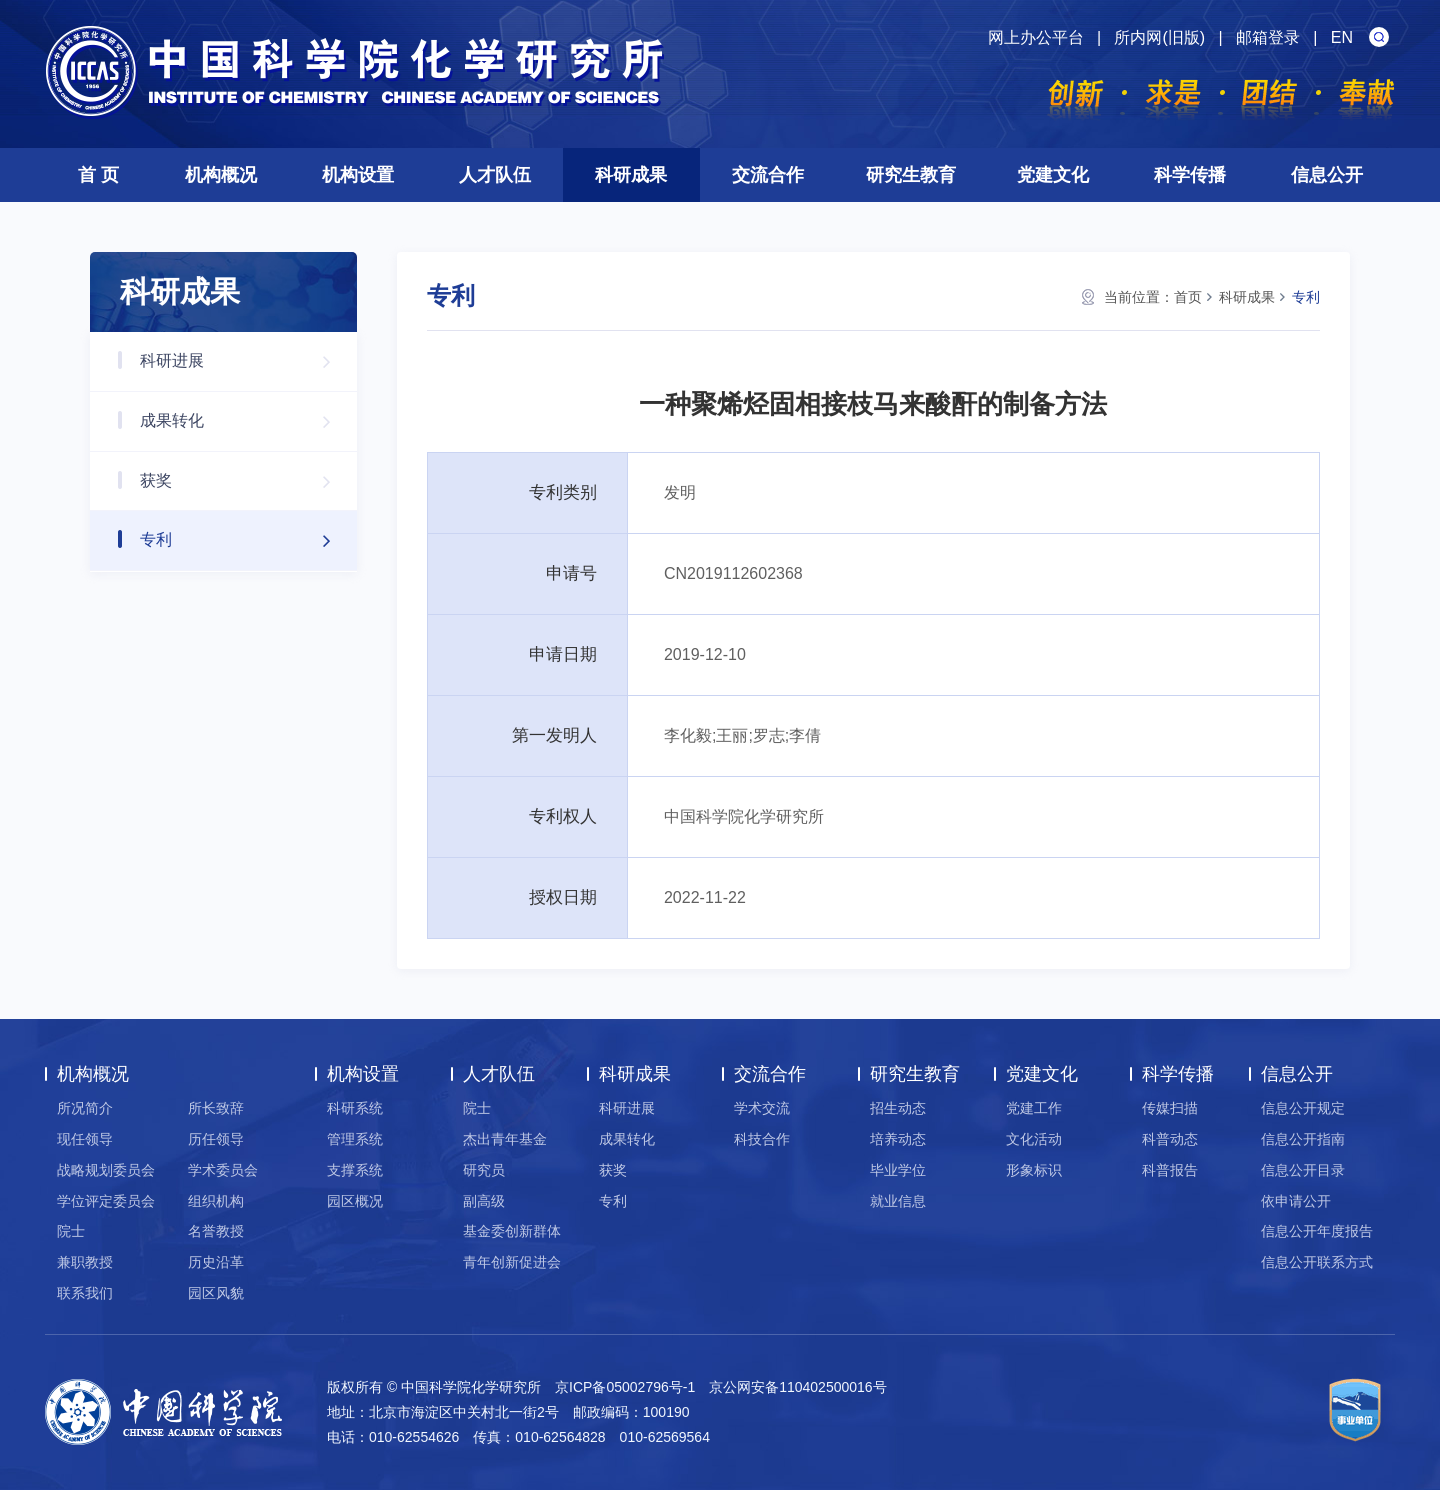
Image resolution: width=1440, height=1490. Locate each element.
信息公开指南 (1303, 1139)
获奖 (245, 481)
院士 (71, 1231)
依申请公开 (1296, 1201)
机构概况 (221, 175)
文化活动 (1034, 1139)
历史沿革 (216, 1262)
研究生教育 (911, 175)
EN (1342, 37)
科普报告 (1170, 1170)
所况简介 (85, 1108)
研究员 (484, 1170)
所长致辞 (216, 1108)
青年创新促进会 (512, 1262)
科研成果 (631, 175)
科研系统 (355, 1108)
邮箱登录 (1268, 37)
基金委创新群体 (512, 1231)
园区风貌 (216, 1293)
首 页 (98, 175)
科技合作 (762, 1139)
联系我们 (85, 1293)
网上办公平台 (1036, 37)
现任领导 (85, 1139)
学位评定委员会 (106, 1201)
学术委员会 (223, 1170)
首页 (1188, 297)
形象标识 (1034, 1170)
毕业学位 (898, 1170)
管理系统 (355, 1139)
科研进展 (245, 361)
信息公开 (1327, 175)
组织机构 (216, 1201)
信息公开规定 (1303, 1108)
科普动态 (1170, 1139)
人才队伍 (495, 175)
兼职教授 (85, 1262)
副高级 (484, 1201)
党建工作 (1034, 1108)
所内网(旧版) (1159, 37)
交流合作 (768, 175)
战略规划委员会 (106, 1170)
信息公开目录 (1303, 1170)
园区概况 (355, 1201)
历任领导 (216, 1139)
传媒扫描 (1170, 1108)
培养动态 (898, 1139)
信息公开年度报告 (1317, 1231)
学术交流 (762, 1108)
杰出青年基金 (505, 1139)
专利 (245, 540)
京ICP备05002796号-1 (625, 1387)
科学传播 (1190, 175)
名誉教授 (216, 1231)
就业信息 (898, 1201)
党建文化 (1053, 175)
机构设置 (358, 175)
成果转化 (245, 421)
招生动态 (898, 1108)
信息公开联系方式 (1317, 1262)
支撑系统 (355, 1170)
